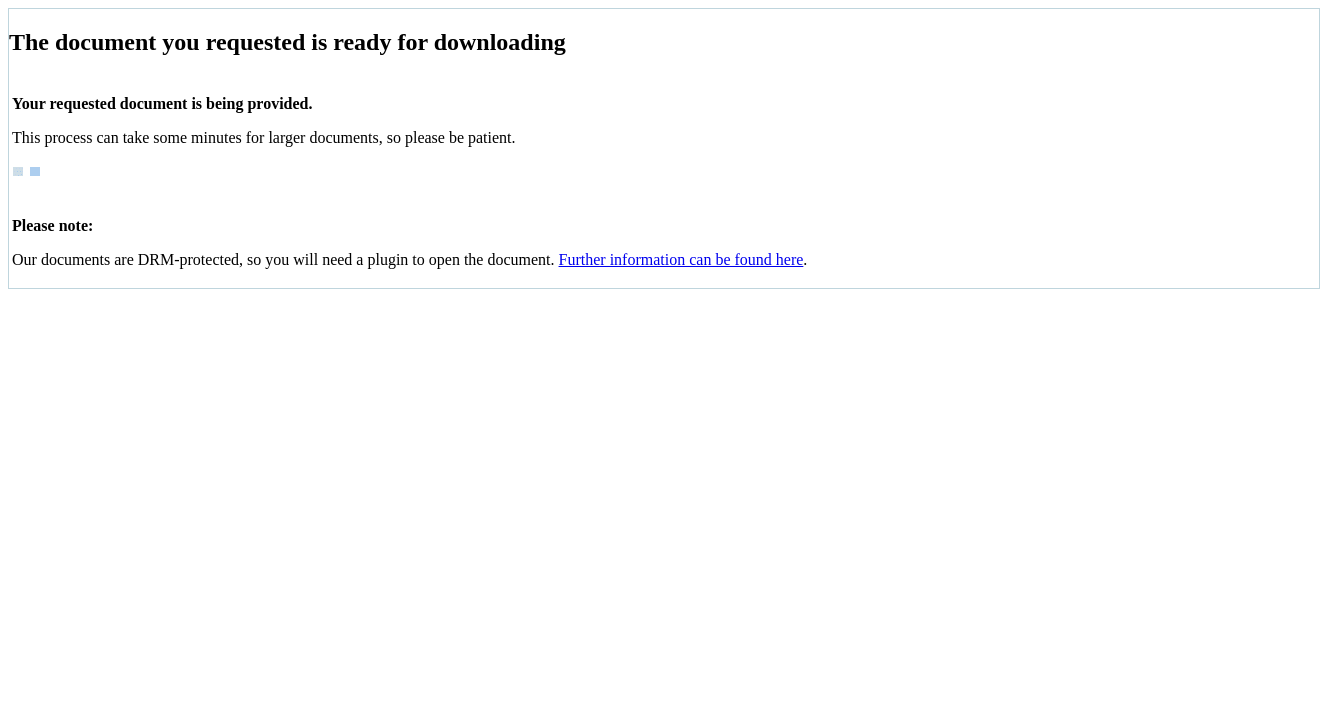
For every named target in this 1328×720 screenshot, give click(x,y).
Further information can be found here (681, 259)
